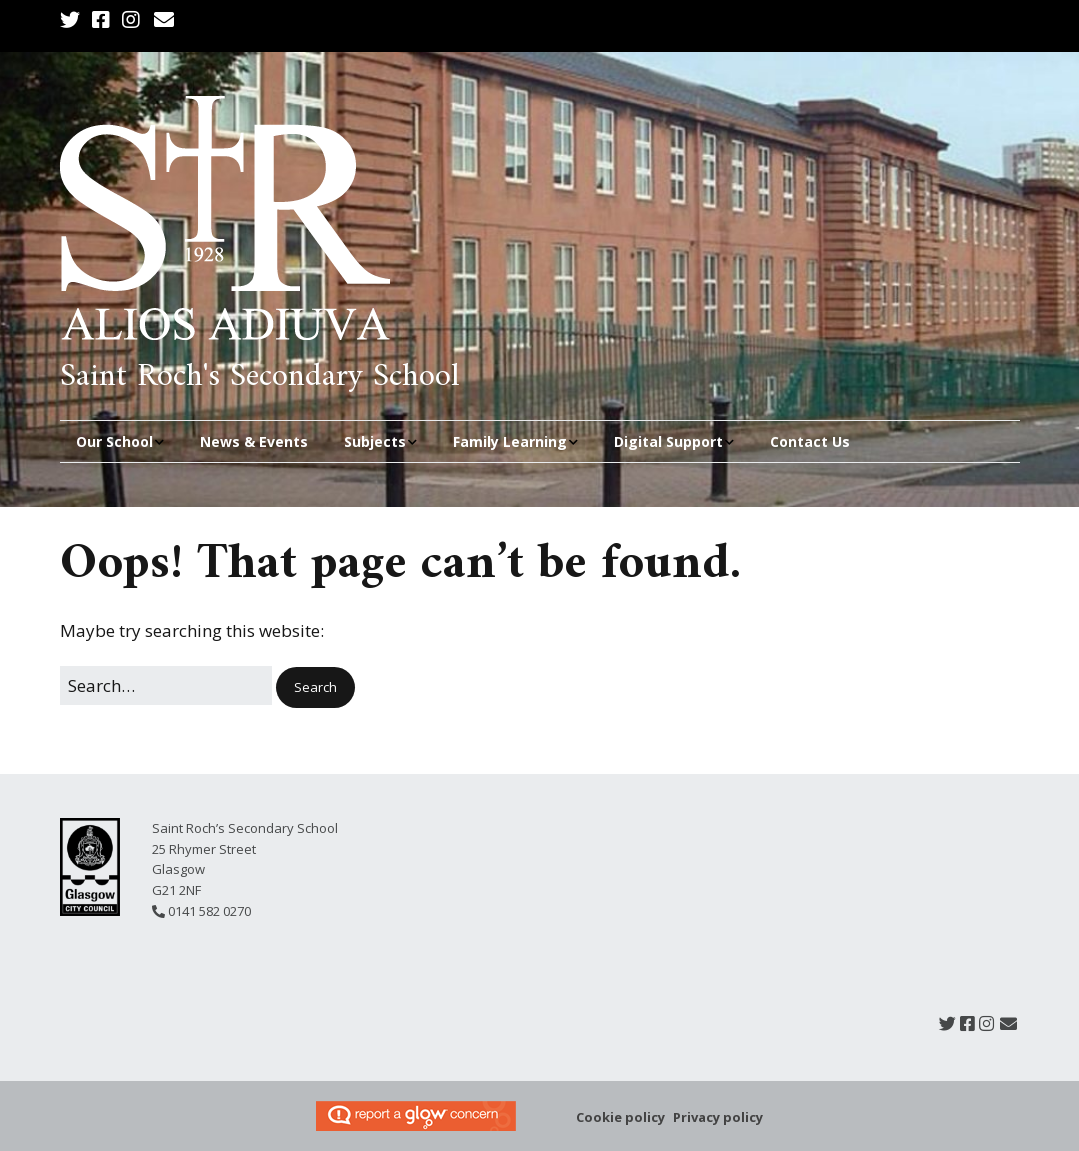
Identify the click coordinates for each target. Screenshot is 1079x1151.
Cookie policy (620, 1117)
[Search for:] (166, 685)
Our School (114, 441)
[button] (315, 687)
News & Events (254, 441)
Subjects (375, 441)
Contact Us (810, 441)
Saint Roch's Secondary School (260, 377)
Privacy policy (718, 1117)
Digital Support (668, 441)
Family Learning (510, 441)
